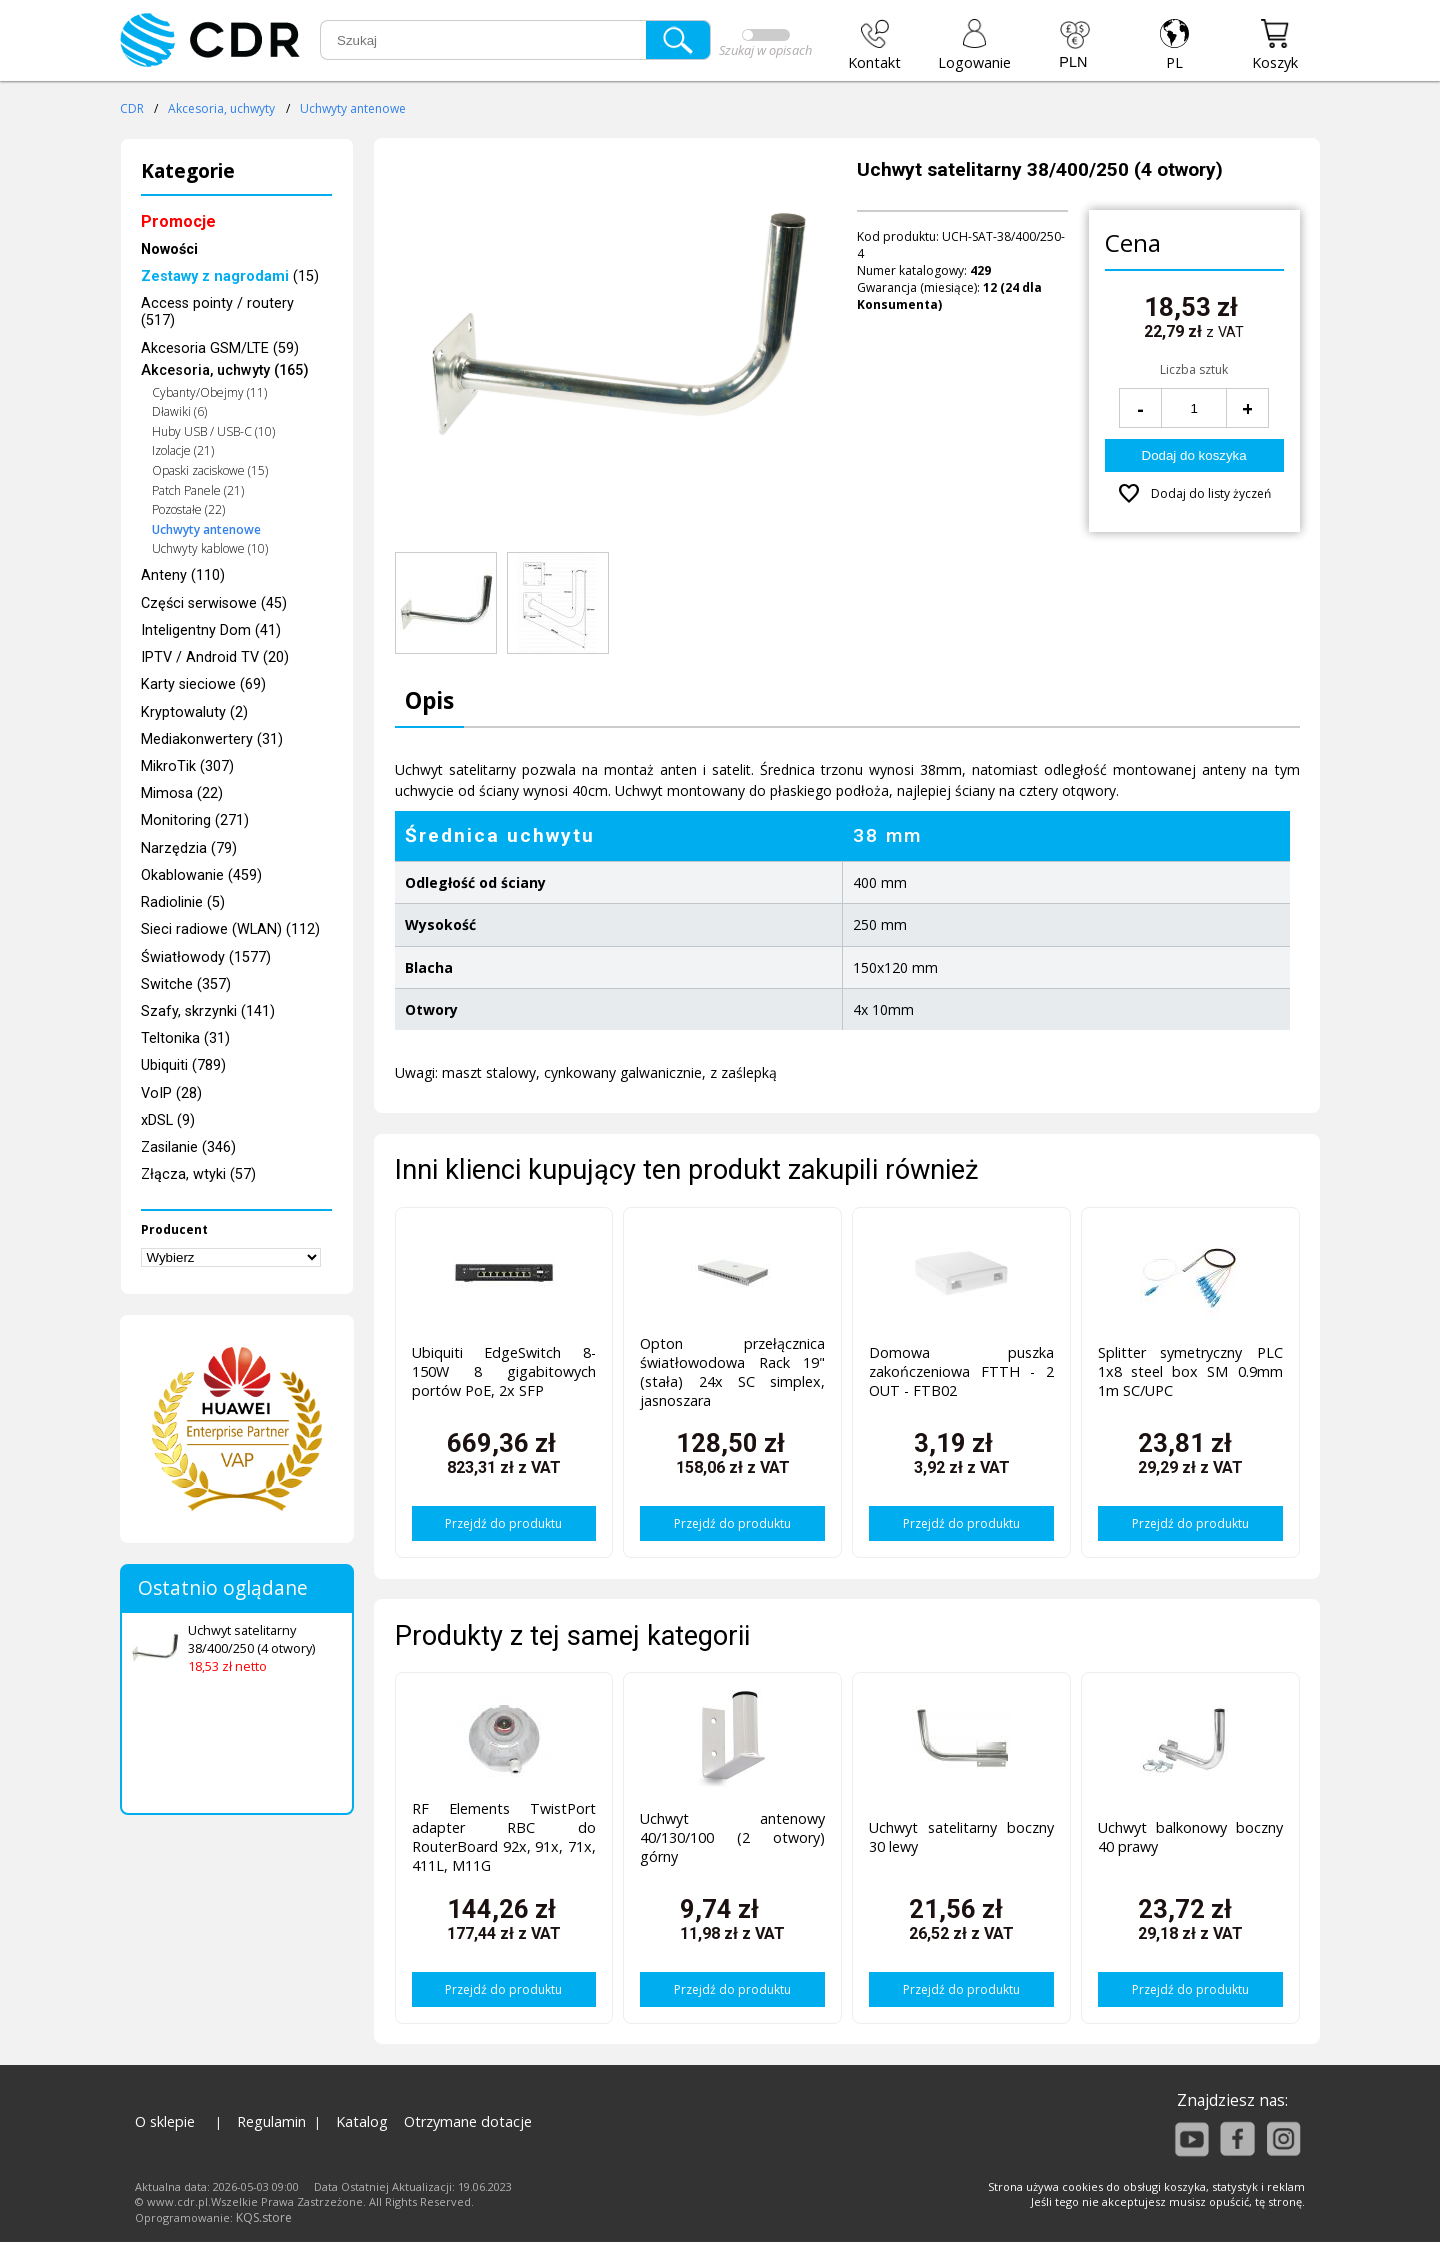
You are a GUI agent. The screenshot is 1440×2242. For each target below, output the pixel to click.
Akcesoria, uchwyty (221, 108)
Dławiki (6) (179, 411)
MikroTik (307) (187, 766)
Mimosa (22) (182, 793)
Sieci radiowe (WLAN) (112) (230, 929)
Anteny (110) (183, 575)
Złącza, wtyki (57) (198, 1174)
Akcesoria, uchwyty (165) (225, 370)
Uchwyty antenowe (353, 108)
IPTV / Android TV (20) (215, 657)
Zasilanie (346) (188, 1147)
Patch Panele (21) (198, 490)
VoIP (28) (171, 1093)
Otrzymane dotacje (468, 2121)
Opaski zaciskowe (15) (210, 470)
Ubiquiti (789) (183, 1065)
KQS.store (264, 2217)
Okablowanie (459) (201, 875)
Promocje (178, 221)
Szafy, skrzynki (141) (208, 1011)
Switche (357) (186, 984)
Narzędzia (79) (189, 848)
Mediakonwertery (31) (212, 739)
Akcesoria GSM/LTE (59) (220, 348)
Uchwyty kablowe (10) (210, 548)
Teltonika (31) (185, 1038)
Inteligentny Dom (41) (211, 630)
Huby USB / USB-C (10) (213, 431)
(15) (230, 276)
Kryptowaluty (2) (194, 712)
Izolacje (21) (183, 450)
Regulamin (271, 2121)
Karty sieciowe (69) (203, 684)
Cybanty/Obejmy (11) (209, 392)
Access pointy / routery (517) (217, 312)
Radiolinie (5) (183, 902)
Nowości (169, 249)
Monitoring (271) (195, 820)
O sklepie (165, 2121)
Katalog (362, 2121)
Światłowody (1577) (206, 957)
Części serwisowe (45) (214, 603)
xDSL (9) (168, 1120)
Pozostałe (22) (188, 509)
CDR (132, 108)
